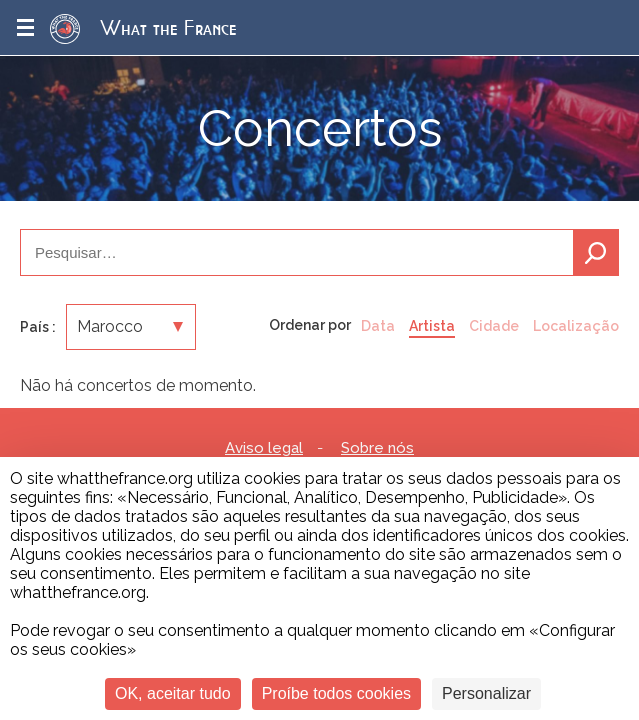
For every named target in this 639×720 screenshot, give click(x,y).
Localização (576, 326)
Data (378, 326)
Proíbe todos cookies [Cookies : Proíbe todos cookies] (336, 693)
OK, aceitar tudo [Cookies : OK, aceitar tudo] (173, 693)
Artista (432, 326)
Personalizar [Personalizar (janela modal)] (486, 693)
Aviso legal (264, 448)
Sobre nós (377, 448)
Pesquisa (596, 252)
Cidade (494, 326)
